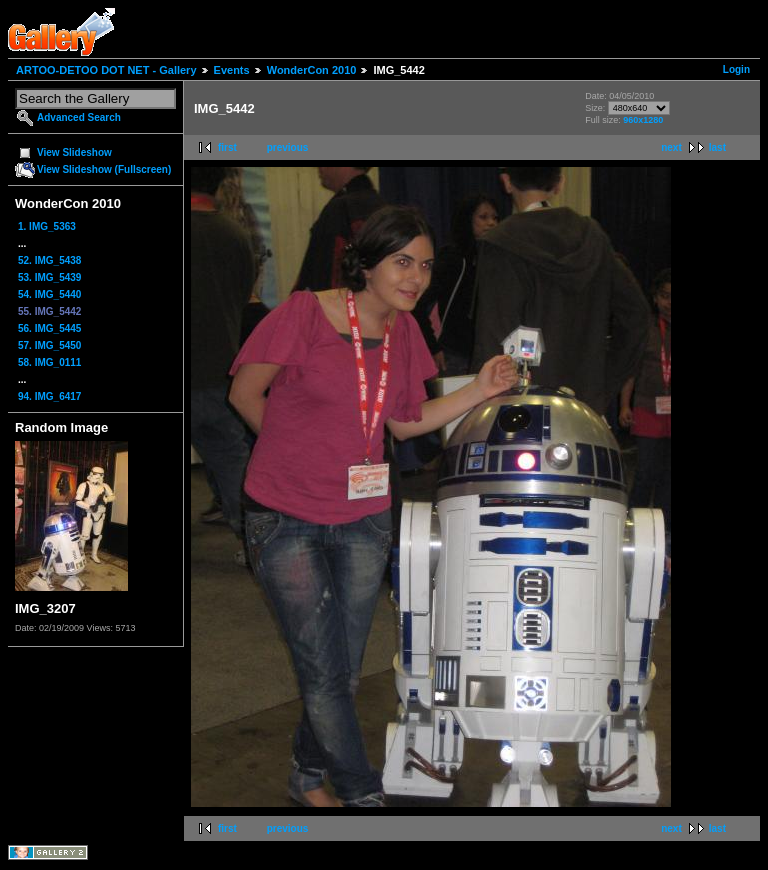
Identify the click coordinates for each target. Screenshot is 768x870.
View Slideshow (74, 152)
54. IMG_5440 (49, 294)
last (717, 147)
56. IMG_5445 (49, 328)
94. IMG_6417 (49, 396)
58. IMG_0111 (49, 362)
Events (232, 70)
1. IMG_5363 (47, 226)
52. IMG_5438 (49, 260)
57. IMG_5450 (49, 345)
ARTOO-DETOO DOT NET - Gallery (106, 70)
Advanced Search (79, 117)
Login (736, 69)
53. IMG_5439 (49, 277)
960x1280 (643, 120)
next (671, 147)
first (227, 147)
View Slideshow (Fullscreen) (104, 169)
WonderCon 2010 (312, 70)
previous (288, 147)
